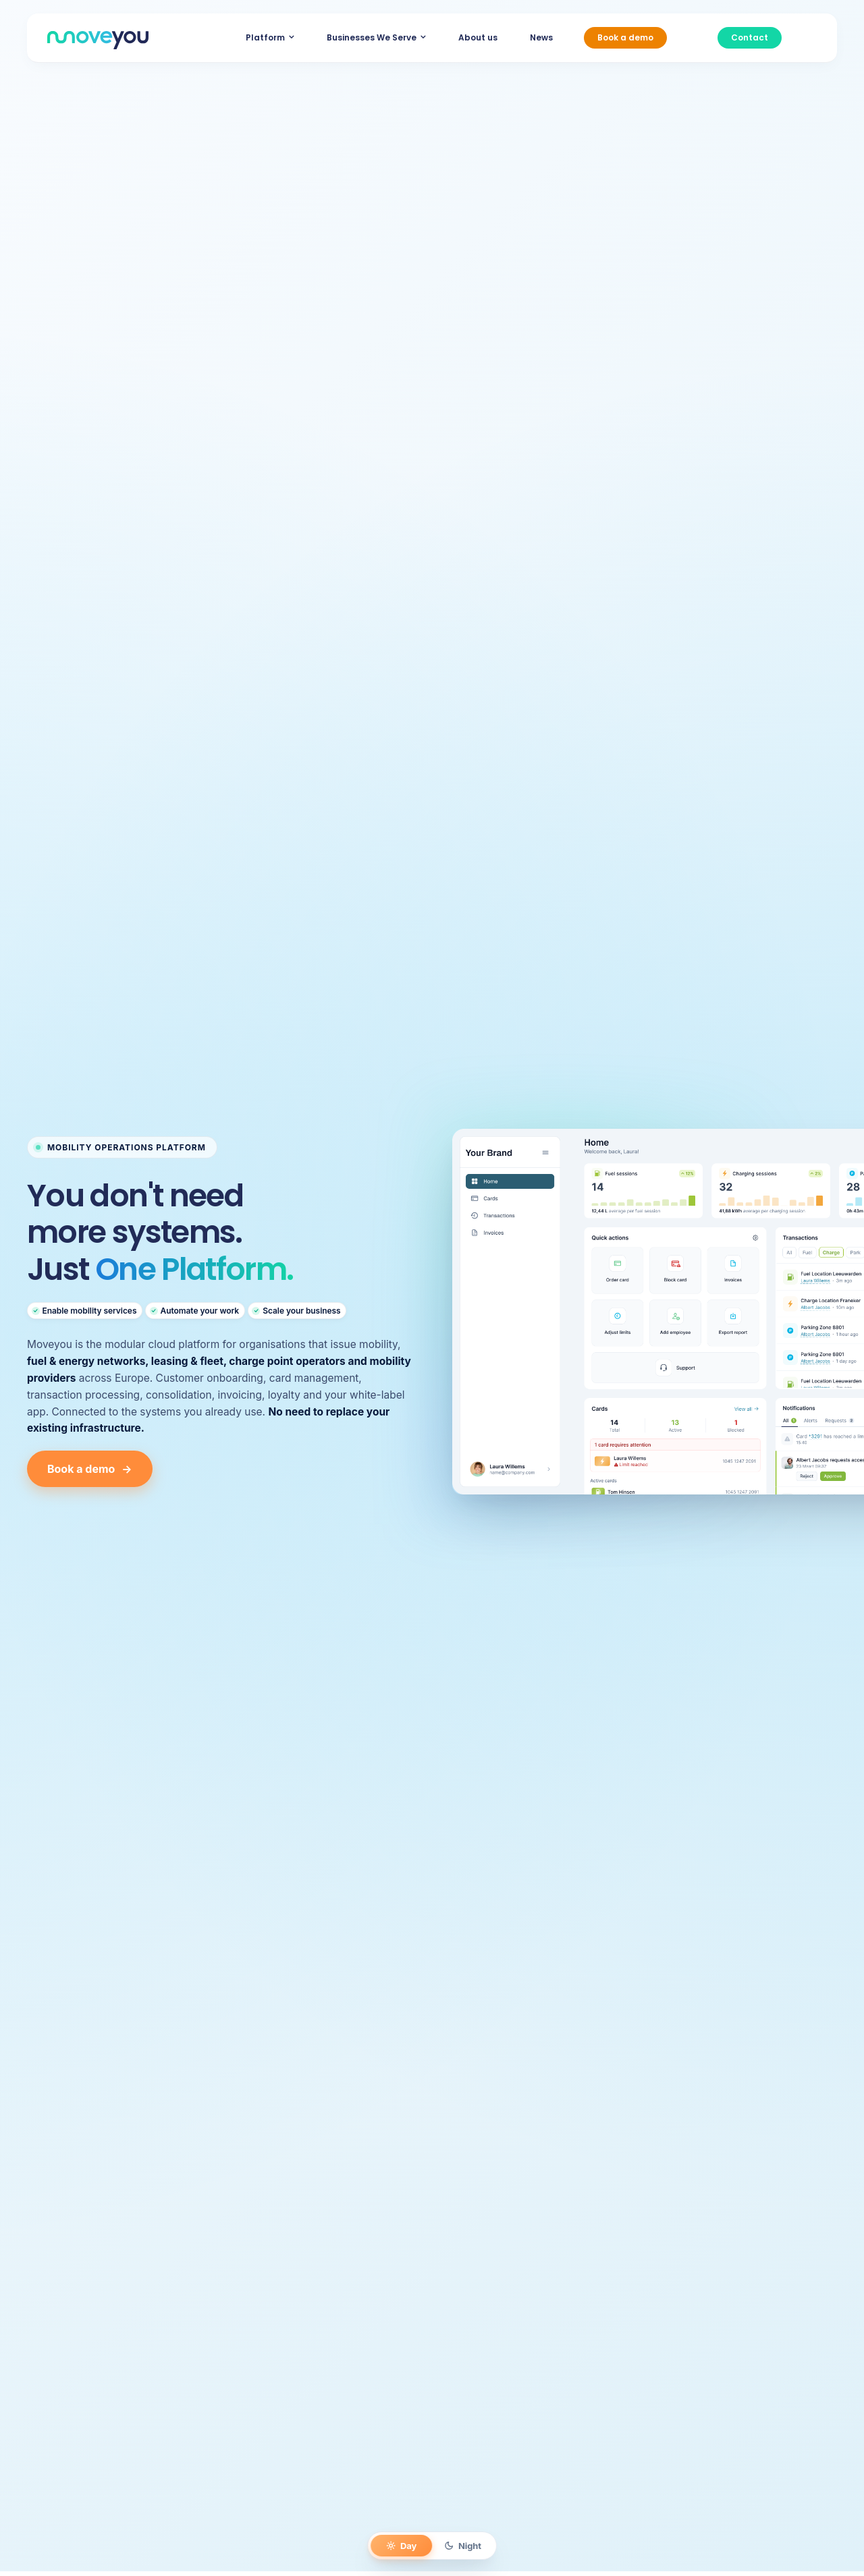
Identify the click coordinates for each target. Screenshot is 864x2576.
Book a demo (89, 1469)
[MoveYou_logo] (97, 37)
